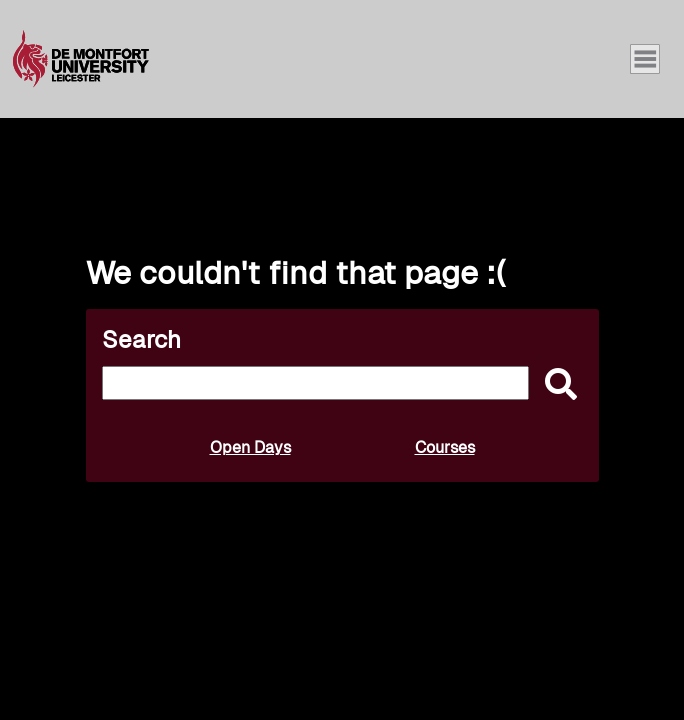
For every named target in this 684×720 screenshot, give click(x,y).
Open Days (250, 447)
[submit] (556, 385)
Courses (445, 447)
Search (141, 339)
